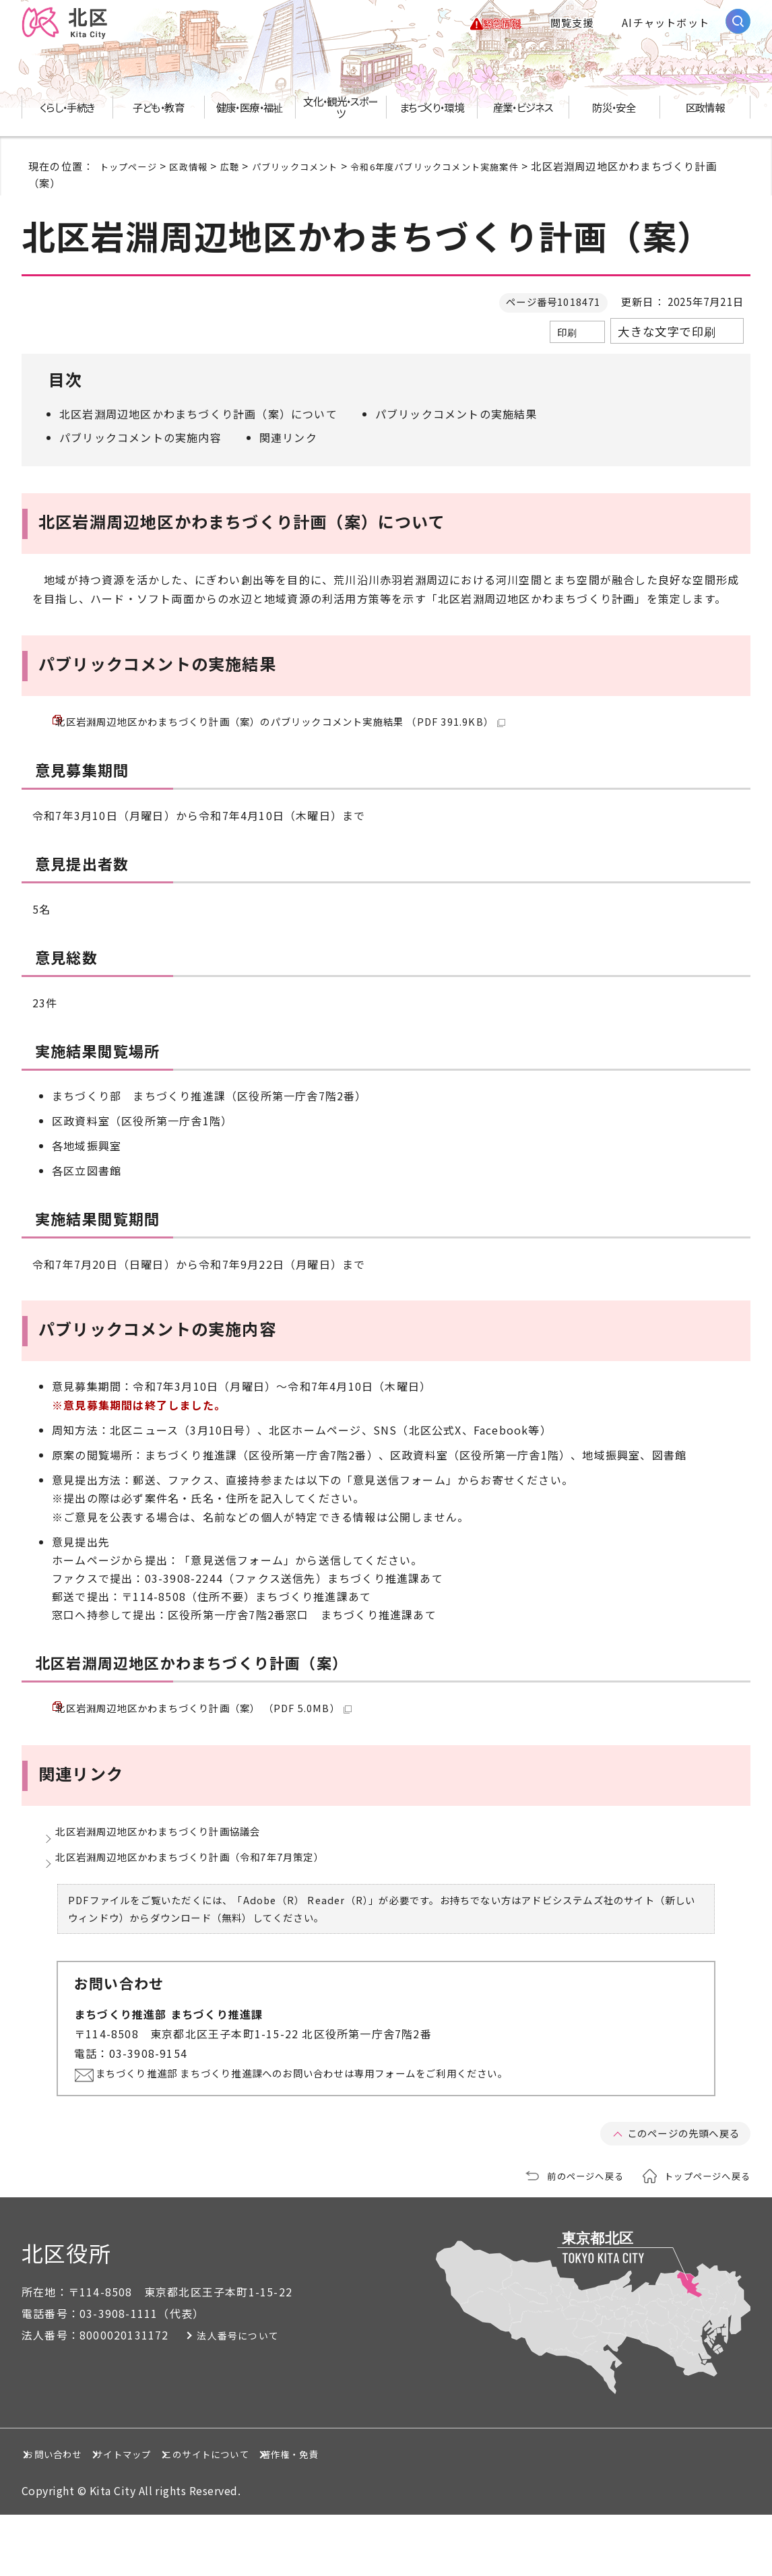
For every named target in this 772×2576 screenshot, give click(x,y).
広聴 (244, 173)
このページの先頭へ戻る (676, 2195)
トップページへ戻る (701, 2236)
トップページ (132, 173)
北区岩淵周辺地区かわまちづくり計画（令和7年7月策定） (208, 1911)
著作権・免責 (474, 2515)
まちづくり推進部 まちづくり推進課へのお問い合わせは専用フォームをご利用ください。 (337, 2134)
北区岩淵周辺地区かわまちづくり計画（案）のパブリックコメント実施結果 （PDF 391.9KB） (309, 736)
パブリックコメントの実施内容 (140, 445)
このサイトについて (334, 2515)
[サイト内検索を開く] (738, 25)
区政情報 (199, 173)
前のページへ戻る (568, 2236)
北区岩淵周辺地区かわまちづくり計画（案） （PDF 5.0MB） (222, 1736)
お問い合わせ (69, 2515)
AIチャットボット (665, 27)
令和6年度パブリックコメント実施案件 (475, 173)
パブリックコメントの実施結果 (456, 422)
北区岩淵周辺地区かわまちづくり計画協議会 (172, 1872)
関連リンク (288, 445)
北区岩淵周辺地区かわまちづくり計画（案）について (198, 422)
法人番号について (259, 2397)
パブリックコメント (317, 173)
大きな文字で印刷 (667, 339)
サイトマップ (193, 2515)
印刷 (567, 340)
